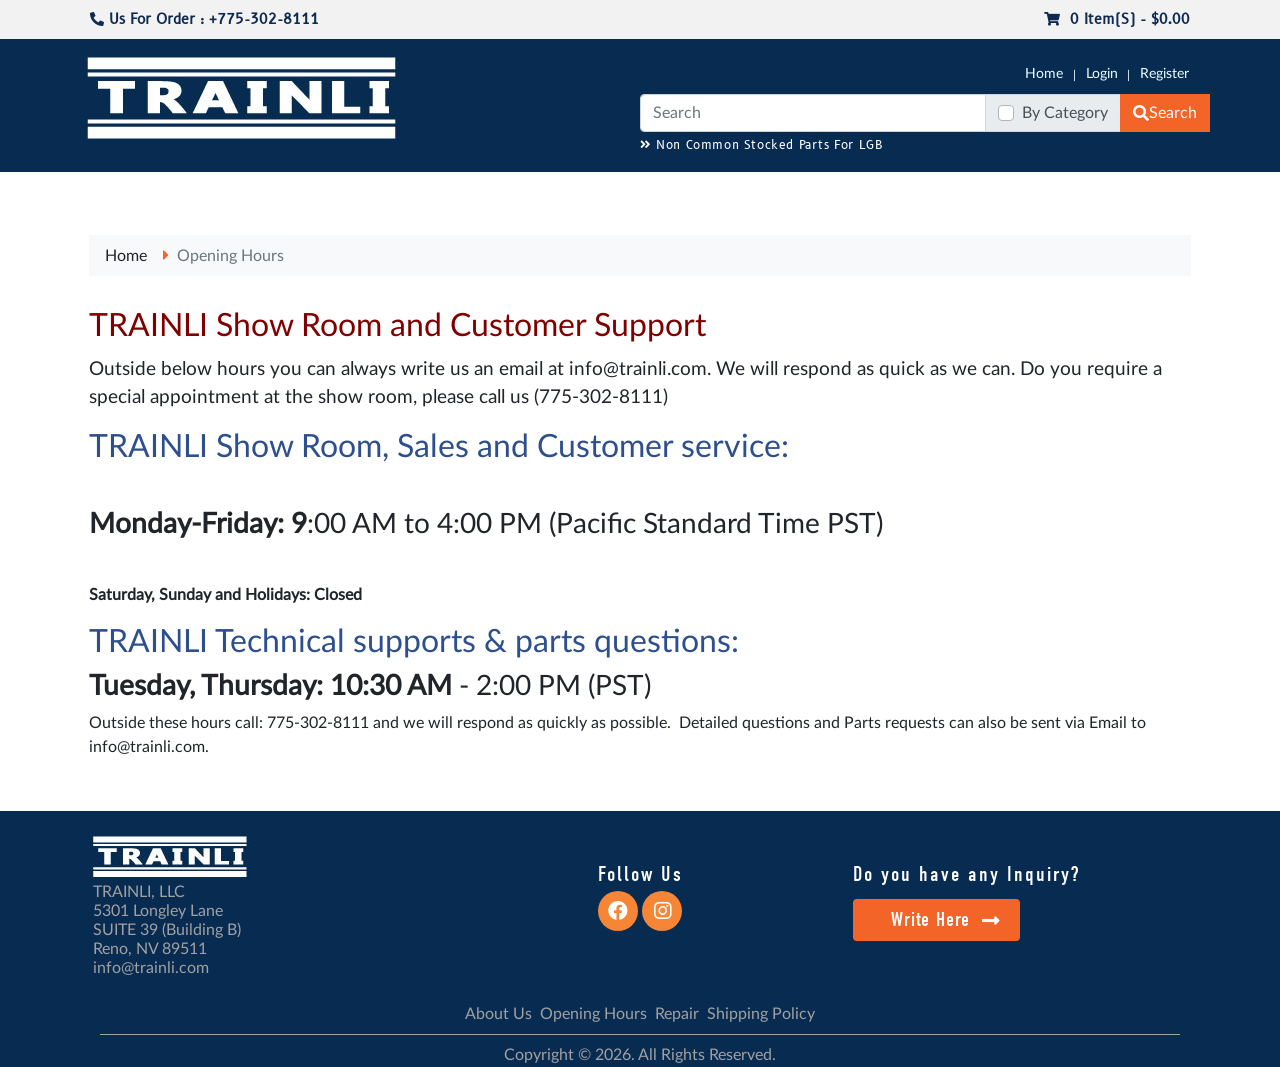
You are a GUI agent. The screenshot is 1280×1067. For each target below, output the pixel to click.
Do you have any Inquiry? (966, 874)
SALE (979, 191)
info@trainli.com (638, 369)
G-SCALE (116, 191)
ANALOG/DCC (600, 191)
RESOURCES (494, 191)
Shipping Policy (761, 1014)
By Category (1065, 113)
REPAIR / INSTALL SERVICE (751, 191)
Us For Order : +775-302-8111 (204, 19)
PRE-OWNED (900, 191)
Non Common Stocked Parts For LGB (761, 145)
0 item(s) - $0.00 (1117, 19)
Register (1164, 74)
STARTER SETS (1061, 191)
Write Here (945, 919)
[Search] (813, 113)
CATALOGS (213, 191)
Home (1044, 74)
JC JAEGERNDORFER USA (351, 191)
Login (1102, 74)
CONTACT (1160, 191)
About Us (498, 1014)
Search (1165, 113)
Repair (677, 1014)
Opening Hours (230, 256)
